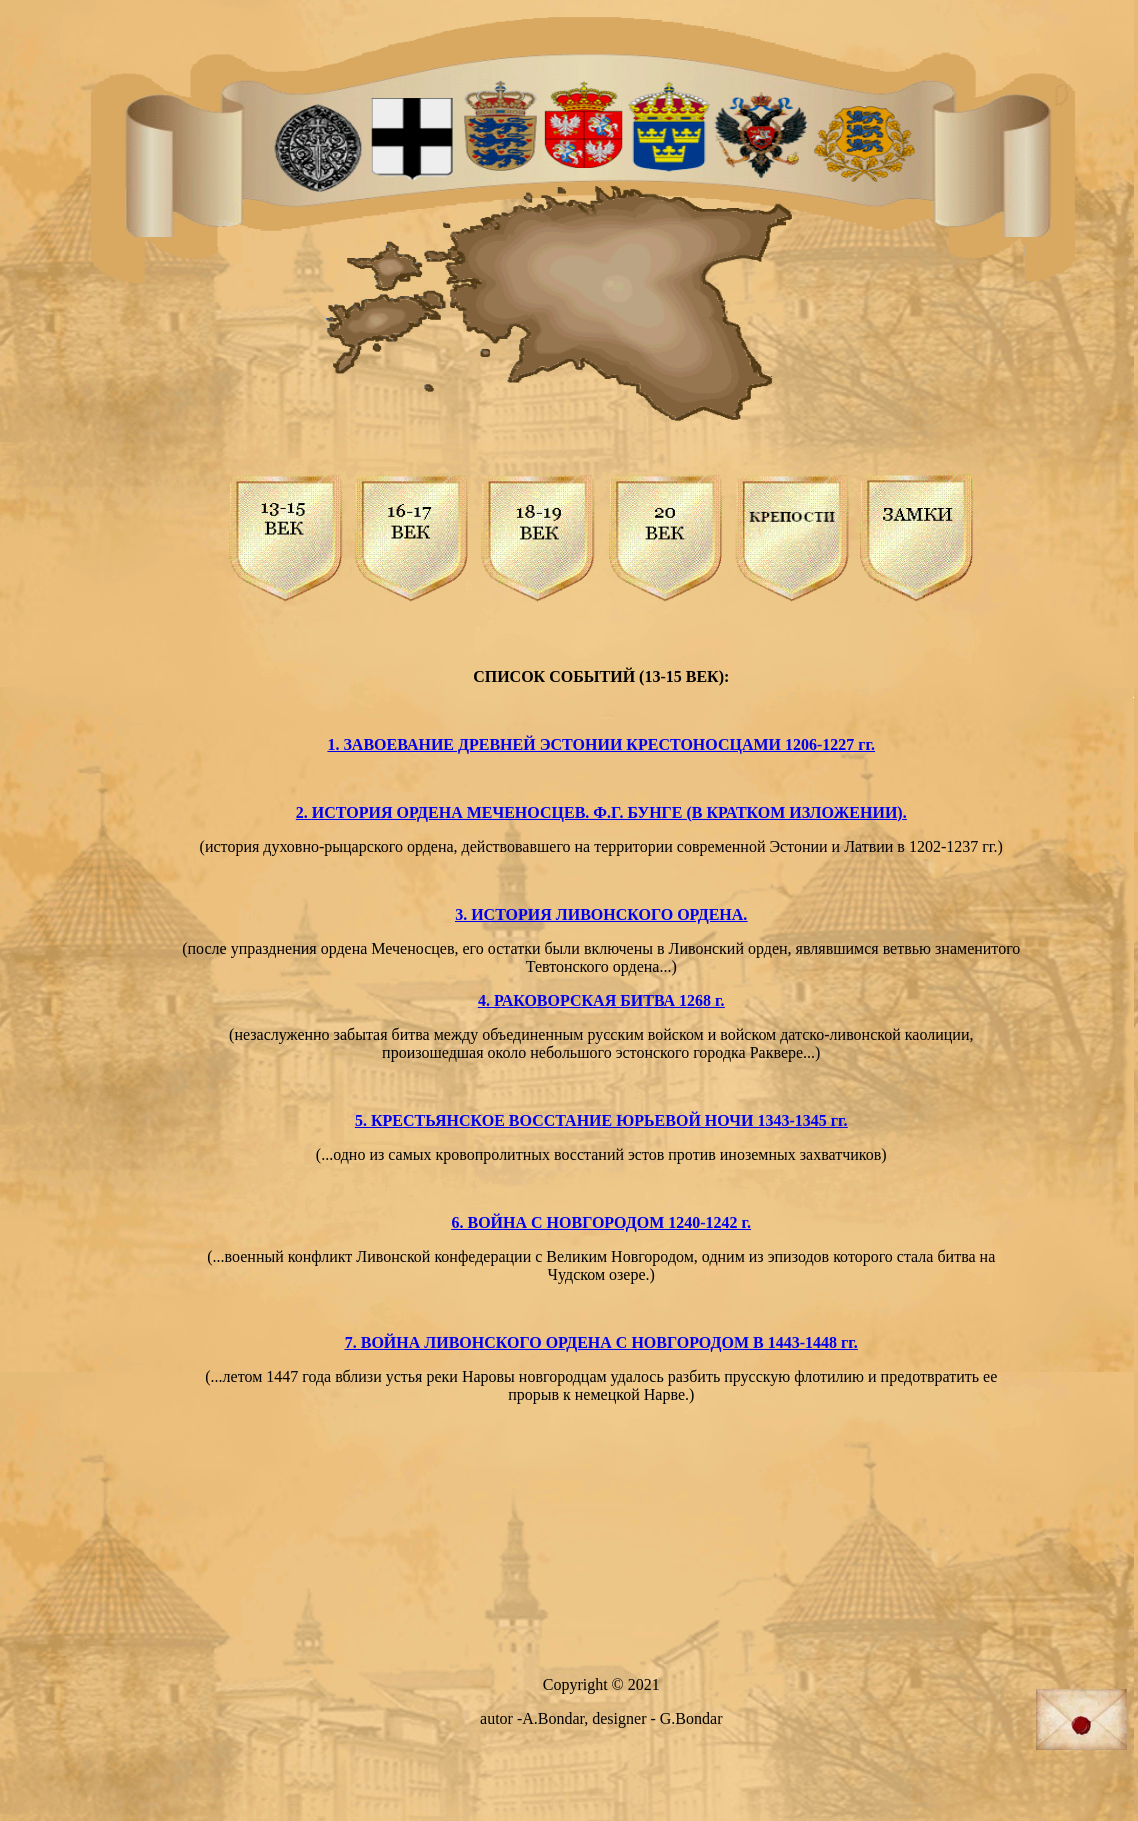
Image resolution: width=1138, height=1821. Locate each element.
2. (304, 812)
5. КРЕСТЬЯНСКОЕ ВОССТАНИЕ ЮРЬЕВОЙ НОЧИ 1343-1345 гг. (601, 1120)
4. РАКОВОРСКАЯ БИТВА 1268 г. (601, 1000)
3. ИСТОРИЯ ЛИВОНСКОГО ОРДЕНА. (601, 914)
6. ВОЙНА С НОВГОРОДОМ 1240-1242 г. (601, 1222)
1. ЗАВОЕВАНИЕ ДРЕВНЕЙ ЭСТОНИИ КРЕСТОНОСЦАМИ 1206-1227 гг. (601, 744)
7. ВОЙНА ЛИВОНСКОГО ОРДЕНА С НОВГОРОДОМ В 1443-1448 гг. (601, 1342)
